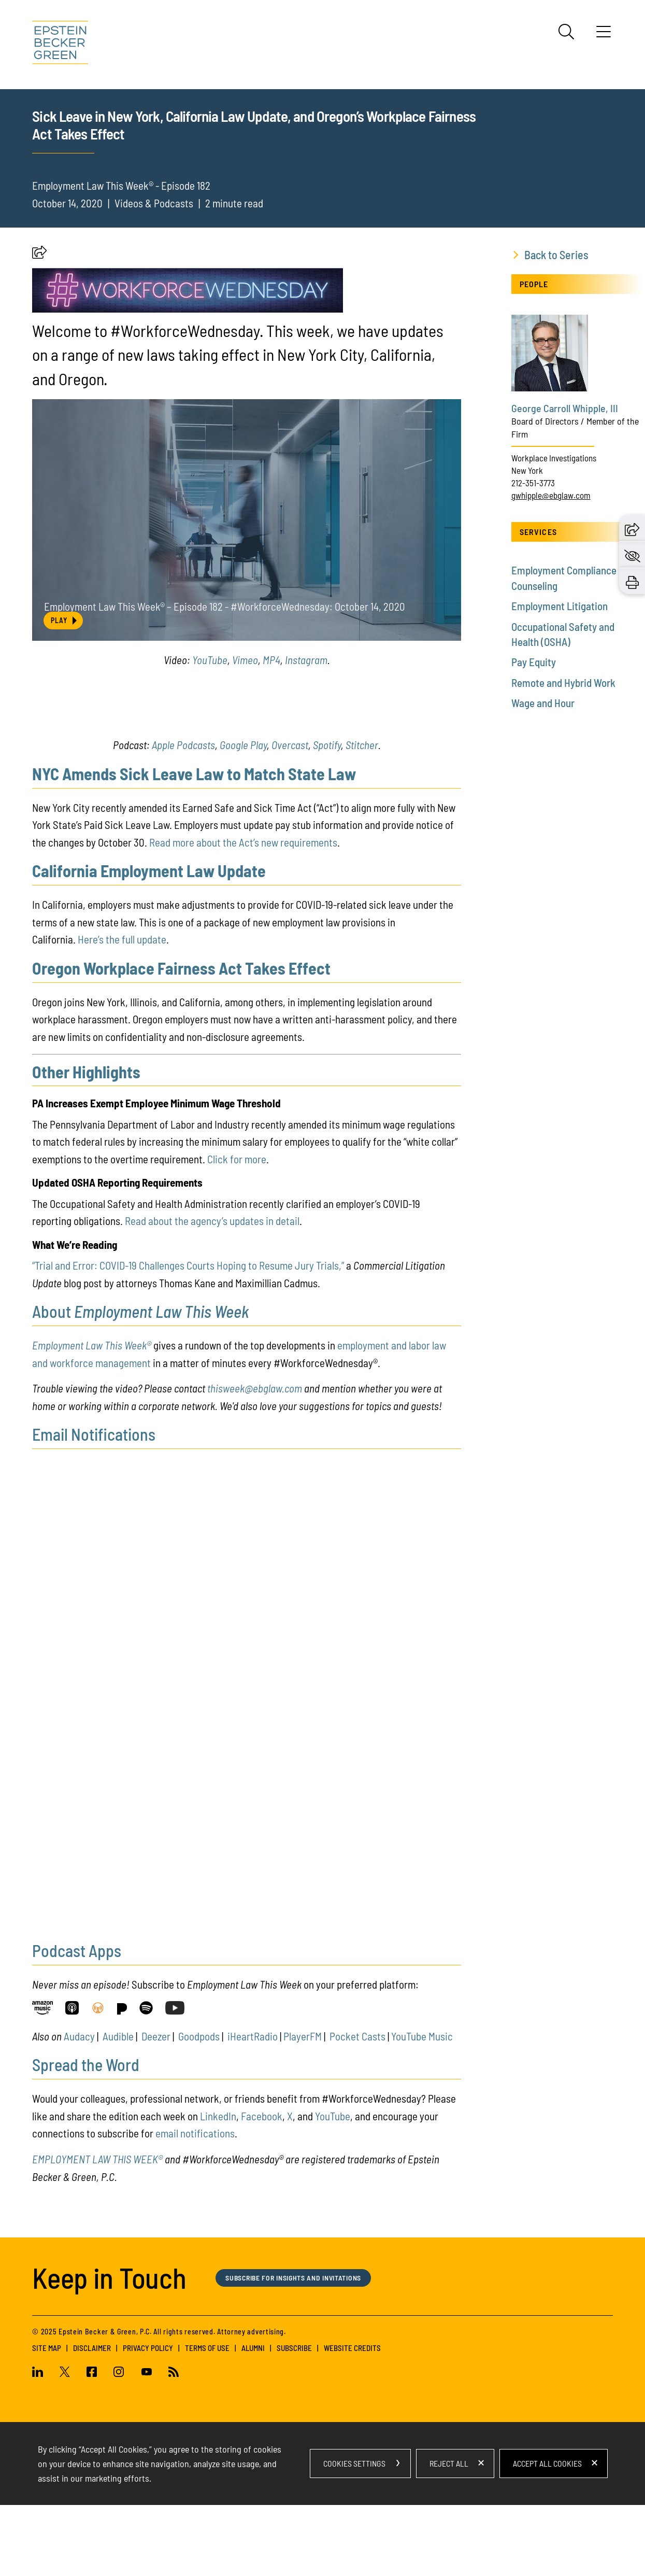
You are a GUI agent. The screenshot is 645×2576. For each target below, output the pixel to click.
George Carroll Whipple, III (564, 479)
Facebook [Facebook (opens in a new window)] (261, 2186)
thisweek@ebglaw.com (254, 1459)
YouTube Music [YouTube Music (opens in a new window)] (422, 2107)
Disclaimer (92, 2419)
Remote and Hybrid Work (563, 753)
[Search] (566, 31)
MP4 (271, 730)
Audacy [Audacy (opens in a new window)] (79, 2107)
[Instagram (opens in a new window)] (119, 2444)
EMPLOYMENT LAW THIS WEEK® (97, 2229)
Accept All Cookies (547, 2534)
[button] (39, 325)
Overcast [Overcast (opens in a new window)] (289, 815)
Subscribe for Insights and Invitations (300, 2348)
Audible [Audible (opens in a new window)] (118, 2107)
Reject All (448, 2534)
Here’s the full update (122, 1010)
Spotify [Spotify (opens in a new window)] (327, 815)
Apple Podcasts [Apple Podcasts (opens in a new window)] (183, 815)
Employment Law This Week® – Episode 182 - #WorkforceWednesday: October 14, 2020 (226, 675)
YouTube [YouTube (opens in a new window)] (209, 730)
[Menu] (603, 35)
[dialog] (323, 2534)
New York (527, 541)
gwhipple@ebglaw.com (551, 566)
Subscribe (294, 2419)
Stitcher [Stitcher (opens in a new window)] (362, 815)
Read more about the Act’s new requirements (243, 913)
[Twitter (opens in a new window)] (64, 2444)
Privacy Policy (148, 2419)
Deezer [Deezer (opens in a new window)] (155, 2107)
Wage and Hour (543, 773)
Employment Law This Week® (91, 1416)
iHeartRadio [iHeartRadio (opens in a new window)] (252, 2107)
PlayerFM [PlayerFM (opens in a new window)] (302, 2107)
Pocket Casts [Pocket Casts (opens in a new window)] (357, 2107)
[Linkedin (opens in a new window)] (41, 2444)
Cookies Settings (354, 2534)
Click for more (236, 1229)
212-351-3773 (533, 553)
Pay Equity (533, 732)
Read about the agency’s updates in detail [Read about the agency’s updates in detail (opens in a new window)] (212, 1291)
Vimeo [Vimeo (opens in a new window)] (245, 730)
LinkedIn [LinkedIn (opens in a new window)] (218, 2186)
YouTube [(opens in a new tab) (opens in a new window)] (332, 2186)
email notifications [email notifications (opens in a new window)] (195, 2204)
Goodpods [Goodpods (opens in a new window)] (199, 2107)
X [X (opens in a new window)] (290, 2186)
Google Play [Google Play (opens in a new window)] (243, 815)
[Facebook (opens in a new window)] (91, 2444)
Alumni (253, 2419)
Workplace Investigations (553, 529)
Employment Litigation (559, 676)
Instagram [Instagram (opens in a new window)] (306, 730)
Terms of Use (207, 2419)
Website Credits (352, 2419)
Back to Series (556, 325)
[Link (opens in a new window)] (42, 2081)
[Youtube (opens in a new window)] (146, 2444)
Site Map (46, 2419)
